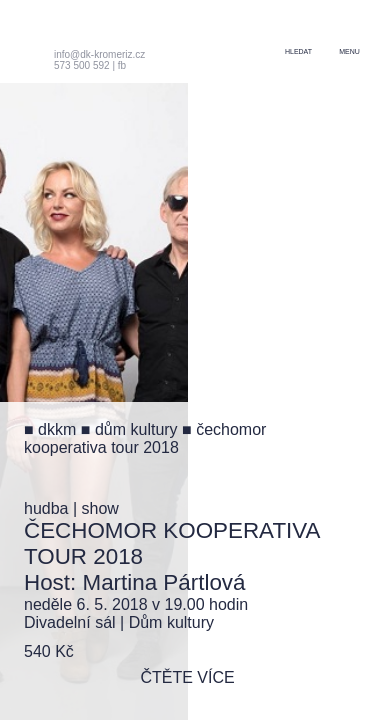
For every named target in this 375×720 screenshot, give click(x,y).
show (100, 508)
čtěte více (187, 677)
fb (122, 65)
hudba (46, 508)
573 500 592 (82, 65)
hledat (298, 51)
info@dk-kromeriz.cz (99, 54)
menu (349, 51)
